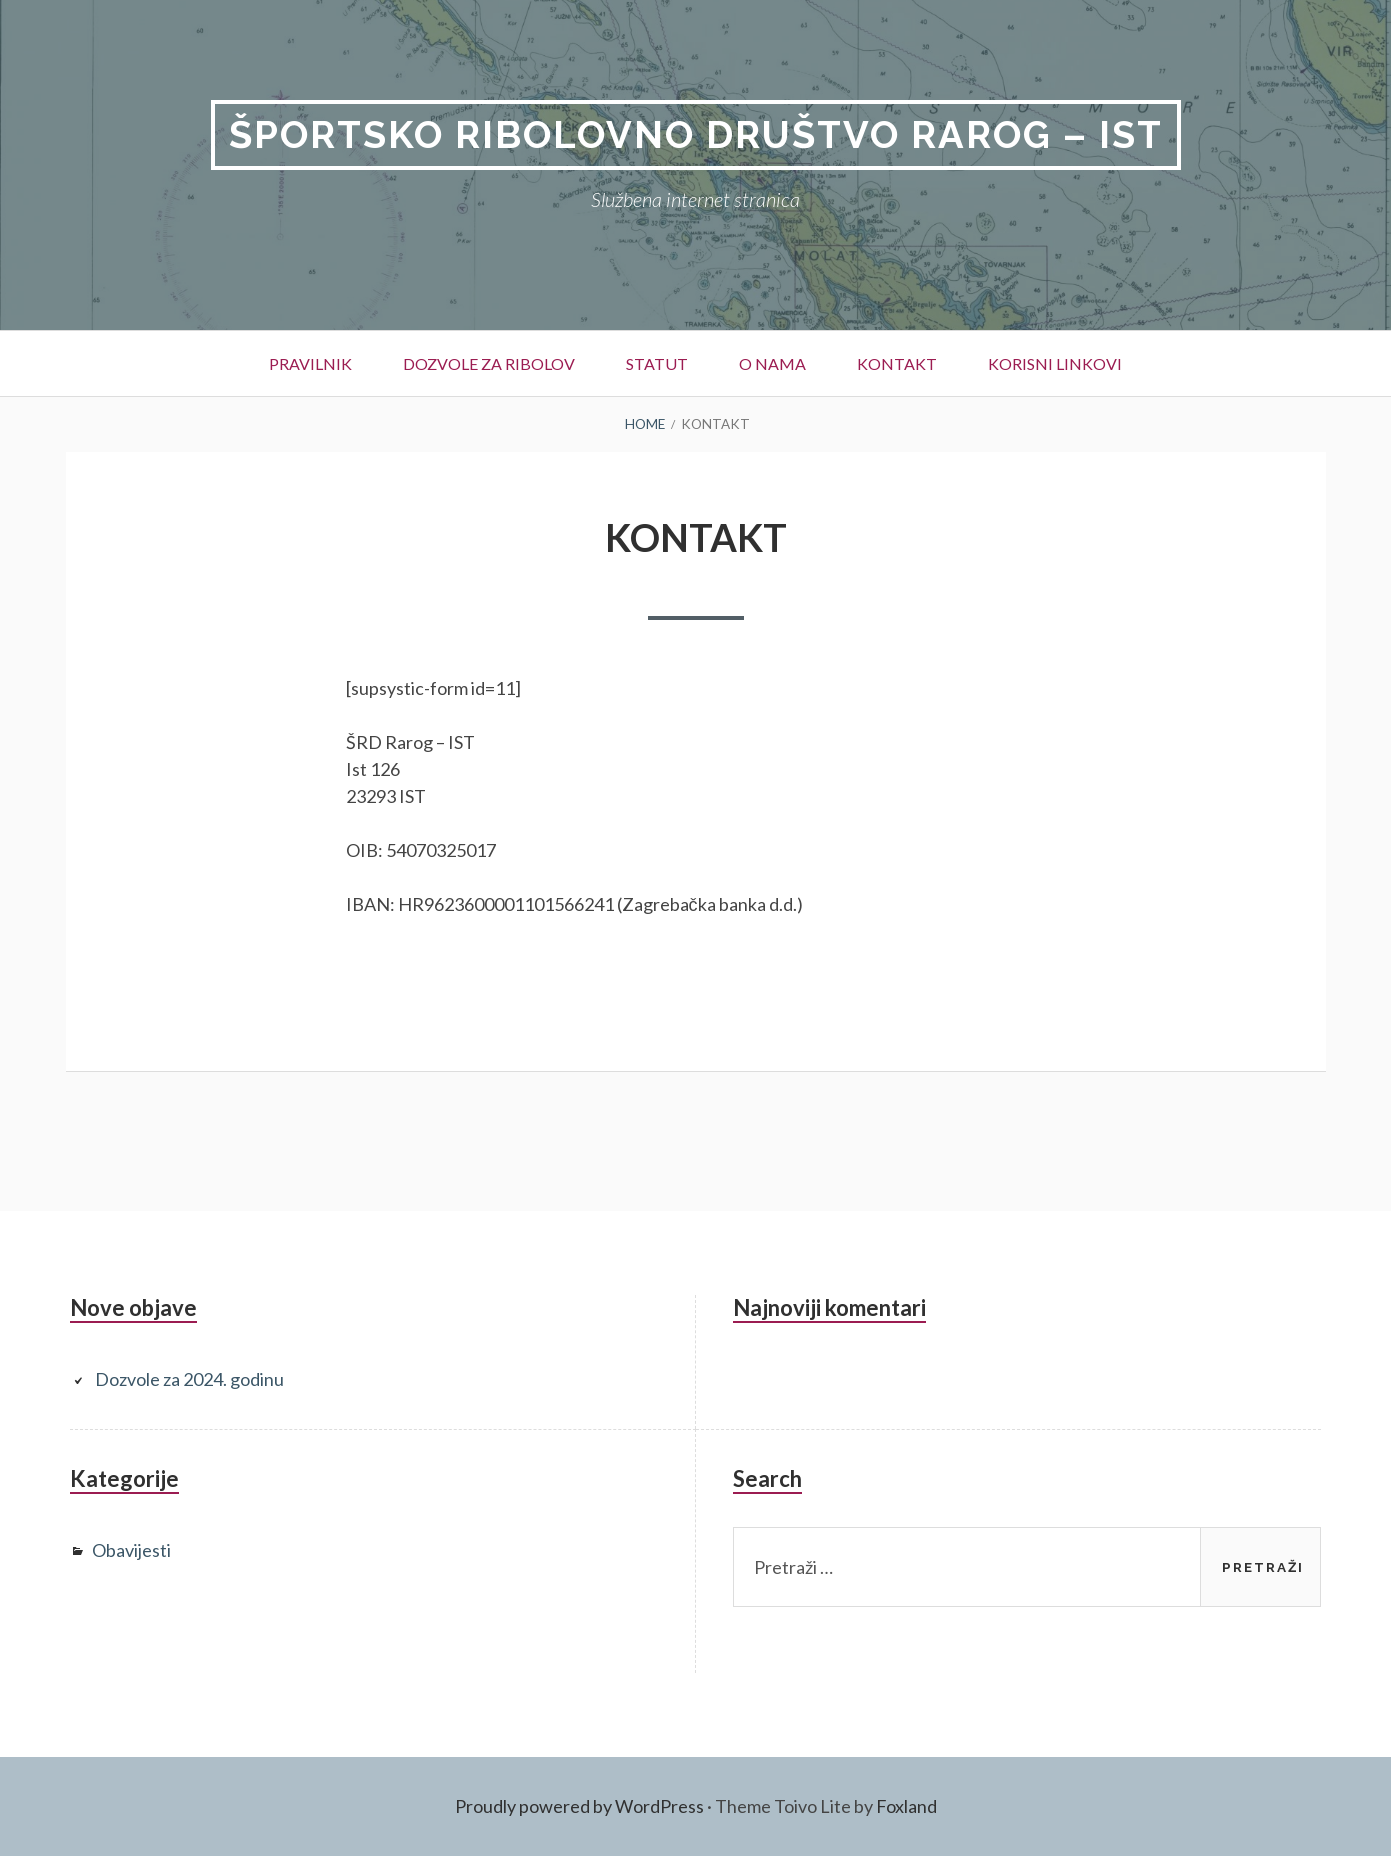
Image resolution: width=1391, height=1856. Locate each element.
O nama (772, 363)
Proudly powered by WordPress (579, 1806)
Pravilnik (310, 363)
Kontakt (897, 363)
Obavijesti (131, 1550)
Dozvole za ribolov (489, 363)
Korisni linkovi (1055, 363)
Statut (657, 363)
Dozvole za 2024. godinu (189, 1379)
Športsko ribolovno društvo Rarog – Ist (696, 134)
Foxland (906, 1806)
